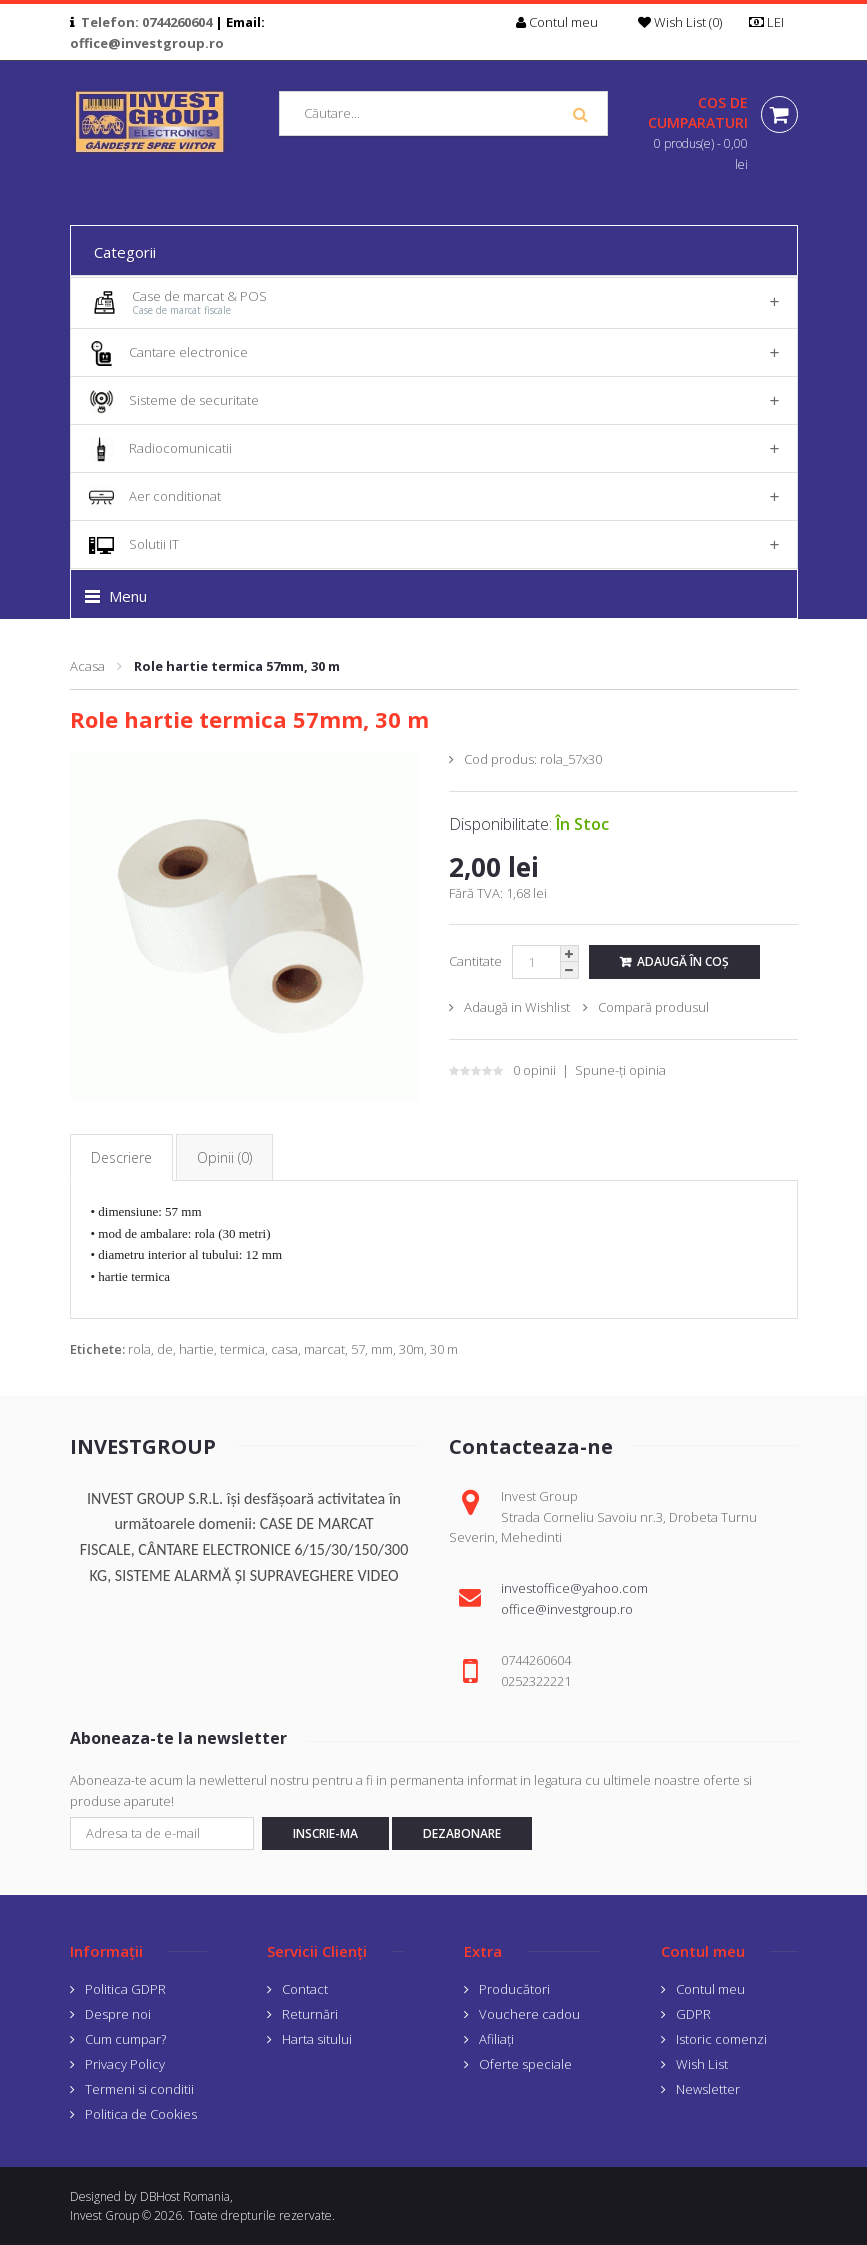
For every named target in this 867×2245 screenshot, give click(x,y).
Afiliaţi (496, 2039)
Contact (305, 1989)
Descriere (121, 1157)
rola (139, 1349)
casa (284, 1349)
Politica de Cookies (141, 2114)
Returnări (310, 2014)
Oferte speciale (525, 2064)
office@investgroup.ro (147, 43)
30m (411, 1349)
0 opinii (534, 1070)
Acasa (87, 666)
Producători (514, 1989)
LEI (773, 22)
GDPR (693, 2014)
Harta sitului (317, 2039)
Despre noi (118, 2014)
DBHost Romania (185, 2196)
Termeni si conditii (139, 2089)
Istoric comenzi (721, 2039)
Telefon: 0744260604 (146, 22)
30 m (444, 1349)
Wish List (702, 2064)
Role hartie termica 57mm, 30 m (237, 666)
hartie (196, 1349)
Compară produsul (653, 1007)
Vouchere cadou (529, 2014)
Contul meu (710, 1989)
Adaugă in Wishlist (517, 1007)
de (165, 1349)
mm (382, 1349)
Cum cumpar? (125, 2039)
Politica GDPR (125, 1989)
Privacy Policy (125, 2064)
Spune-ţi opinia (620, 1070)
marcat (324, 1349)
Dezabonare (462, 1833)
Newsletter (708, 2089)
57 (358, 1349)
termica (242, 1349)
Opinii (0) (224, 1157)
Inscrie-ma (325, 1833)
